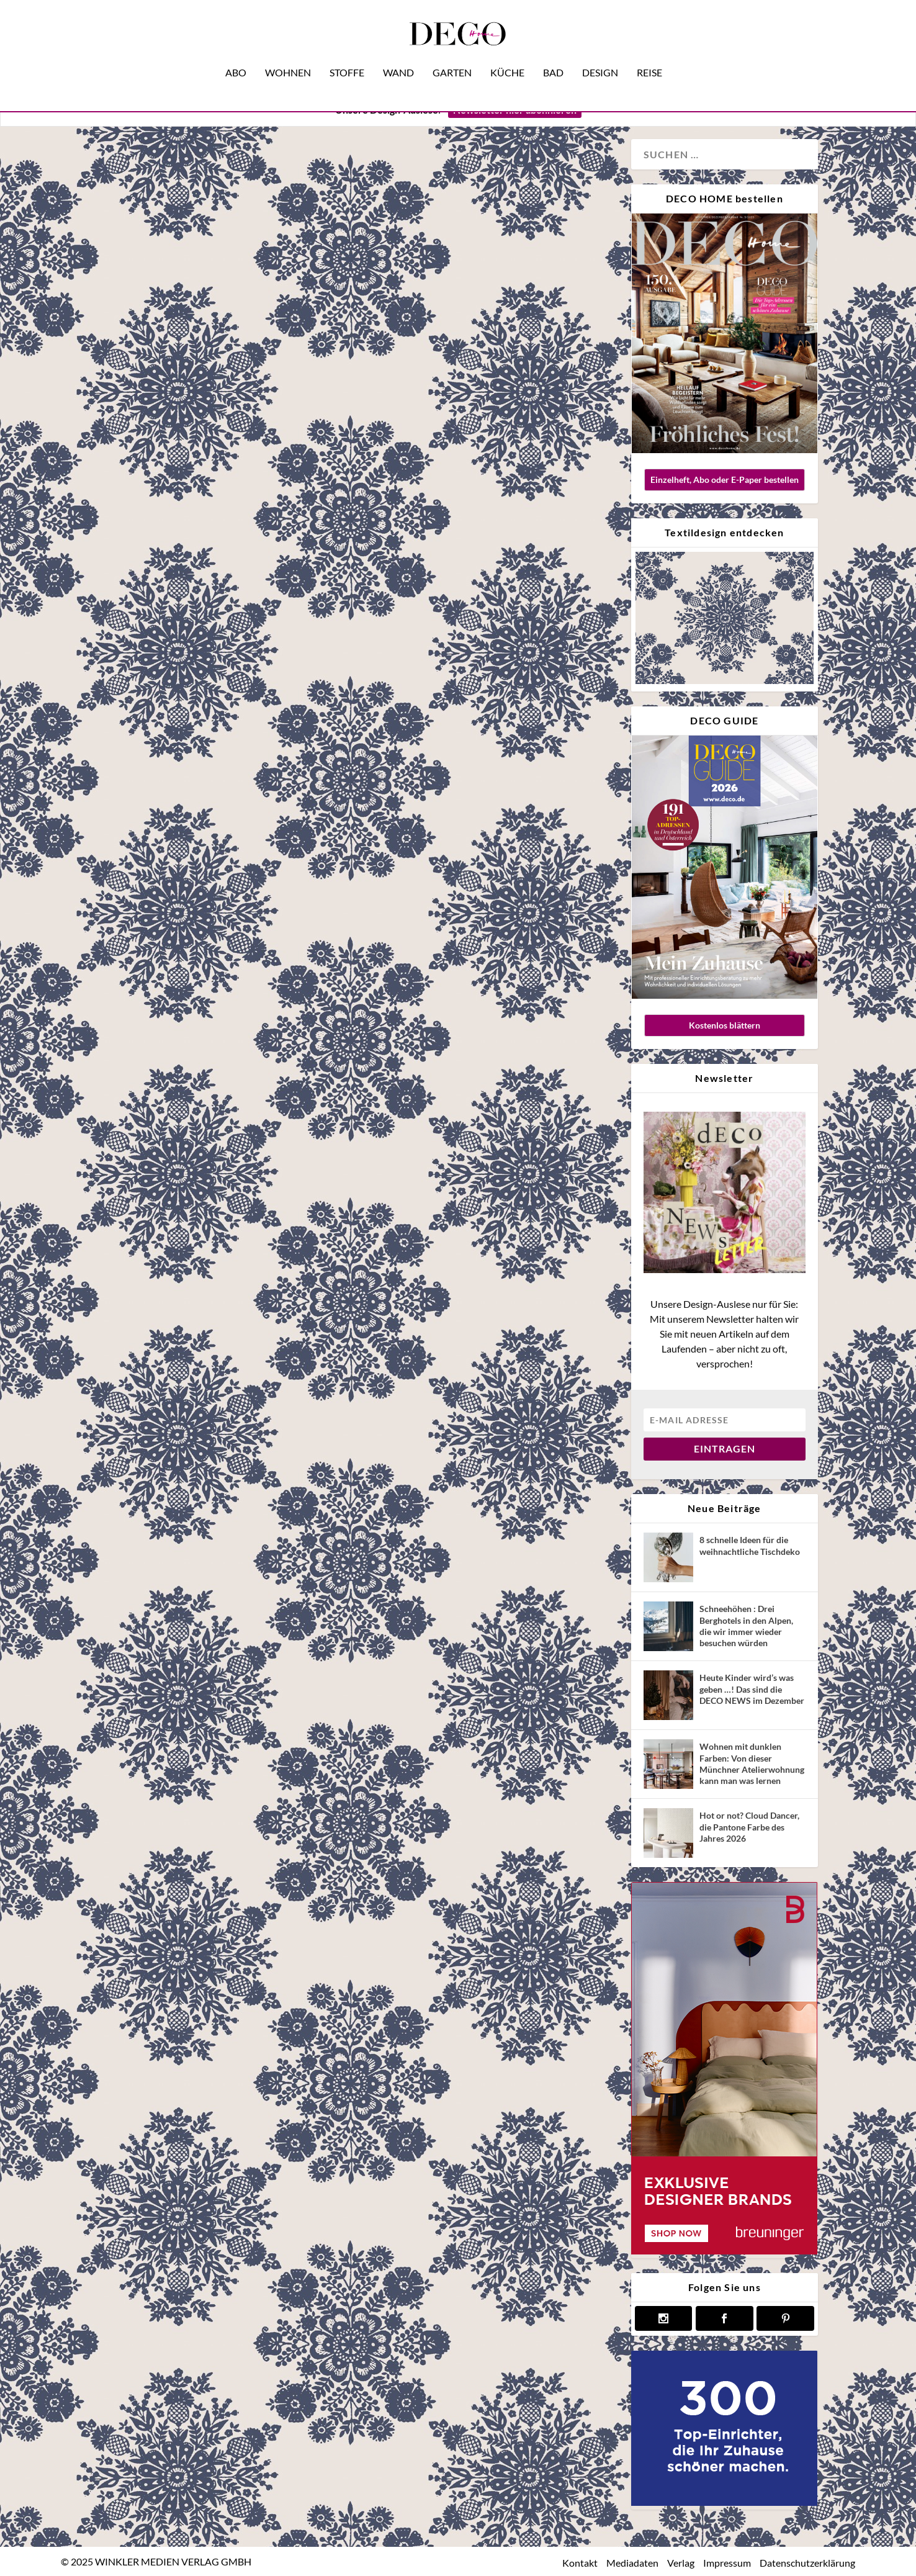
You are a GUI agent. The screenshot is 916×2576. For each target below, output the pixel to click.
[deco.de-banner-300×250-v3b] (724, 2502)
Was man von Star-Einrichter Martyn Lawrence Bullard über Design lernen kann (211, 520)
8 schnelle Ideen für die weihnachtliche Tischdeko (749, 1545)
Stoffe (347, 55)
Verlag (680, 2562)
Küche (507, 55)
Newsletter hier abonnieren (515, 109)
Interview (165, 667)
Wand (398, 55)
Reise (649, 55)
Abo (235, 55)
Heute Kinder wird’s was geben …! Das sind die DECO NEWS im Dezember (751, 1688)
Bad (553, 55)
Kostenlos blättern (724, 1024)
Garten (452, 55)
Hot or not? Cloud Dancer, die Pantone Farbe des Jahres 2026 (749, 1826)
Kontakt (580, 2562)
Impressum (727, 2562)
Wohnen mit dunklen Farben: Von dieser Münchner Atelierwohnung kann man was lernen (751, 1763)
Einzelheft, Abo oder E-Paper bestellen (724, 479)
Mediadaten (632, 2562)
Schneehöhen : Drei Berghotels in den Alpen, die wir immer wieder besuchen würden (746, 1625)
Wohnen (288, 55)
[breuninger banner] (724, 2251)
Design (600, 55)
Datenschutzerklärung (807, 2562)
